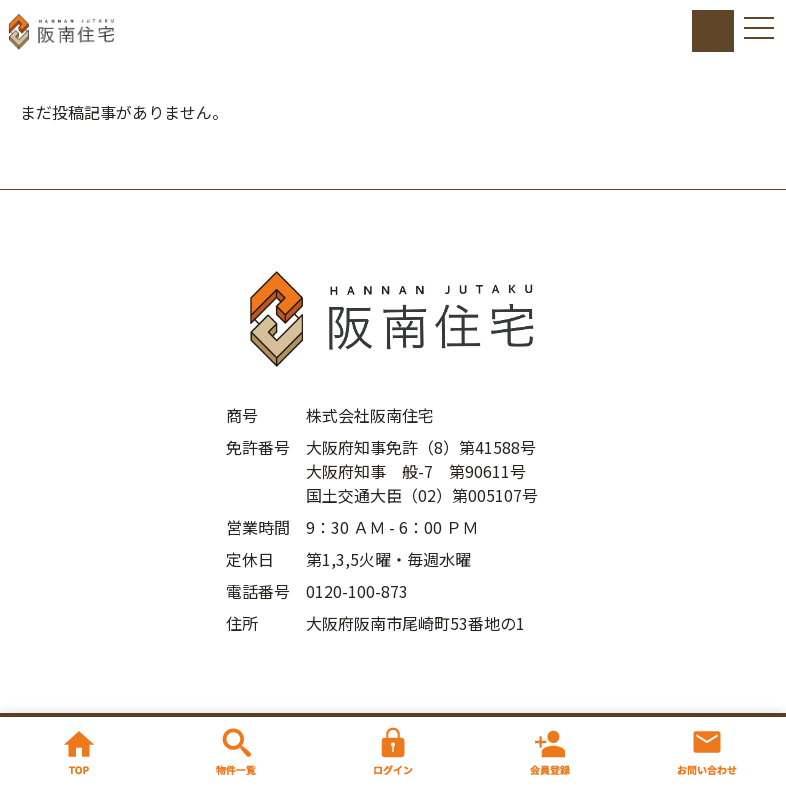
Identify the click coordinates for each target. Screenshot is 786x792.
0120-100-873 (357, 591)
